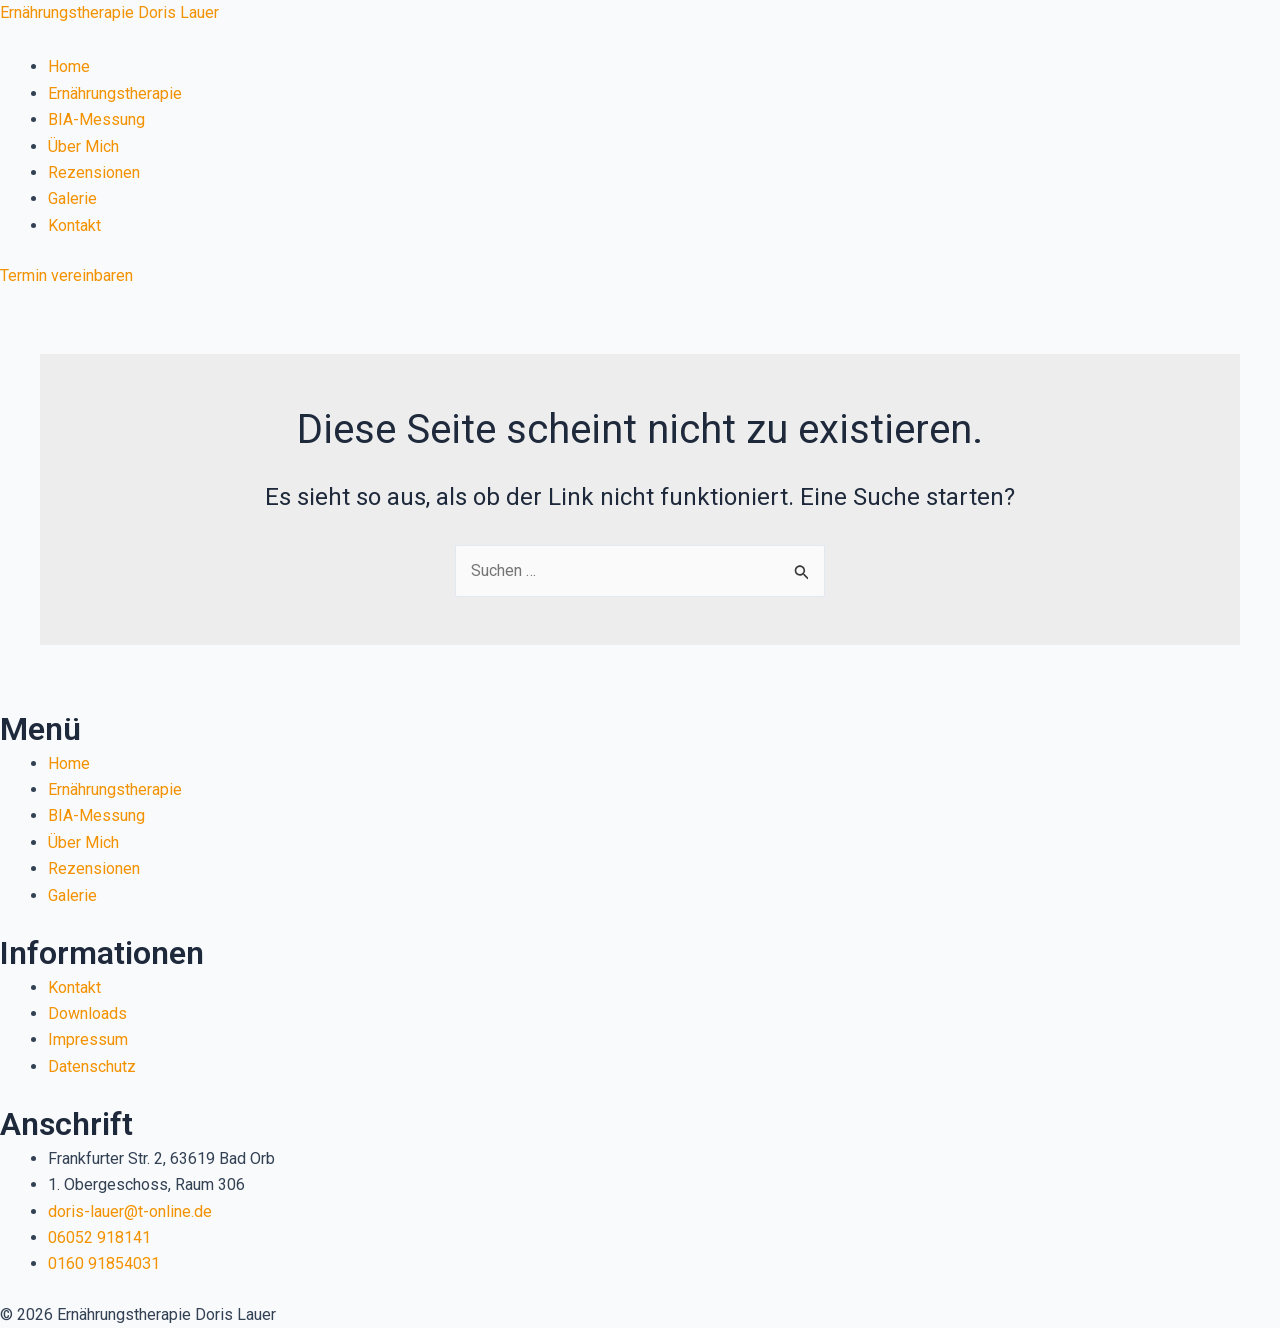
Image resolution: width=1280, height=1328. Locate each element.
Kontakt (74, 225)
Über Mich (83, 146)
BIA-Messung (96, 119)
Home (69, 66)
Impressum (88, 1039)
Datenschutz (92, 1066)
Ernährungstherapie (115, 93)
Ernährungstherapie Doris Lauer (109, 12)
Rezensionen (94, 172)
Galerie (72, 198)
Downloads (87, 1013)
